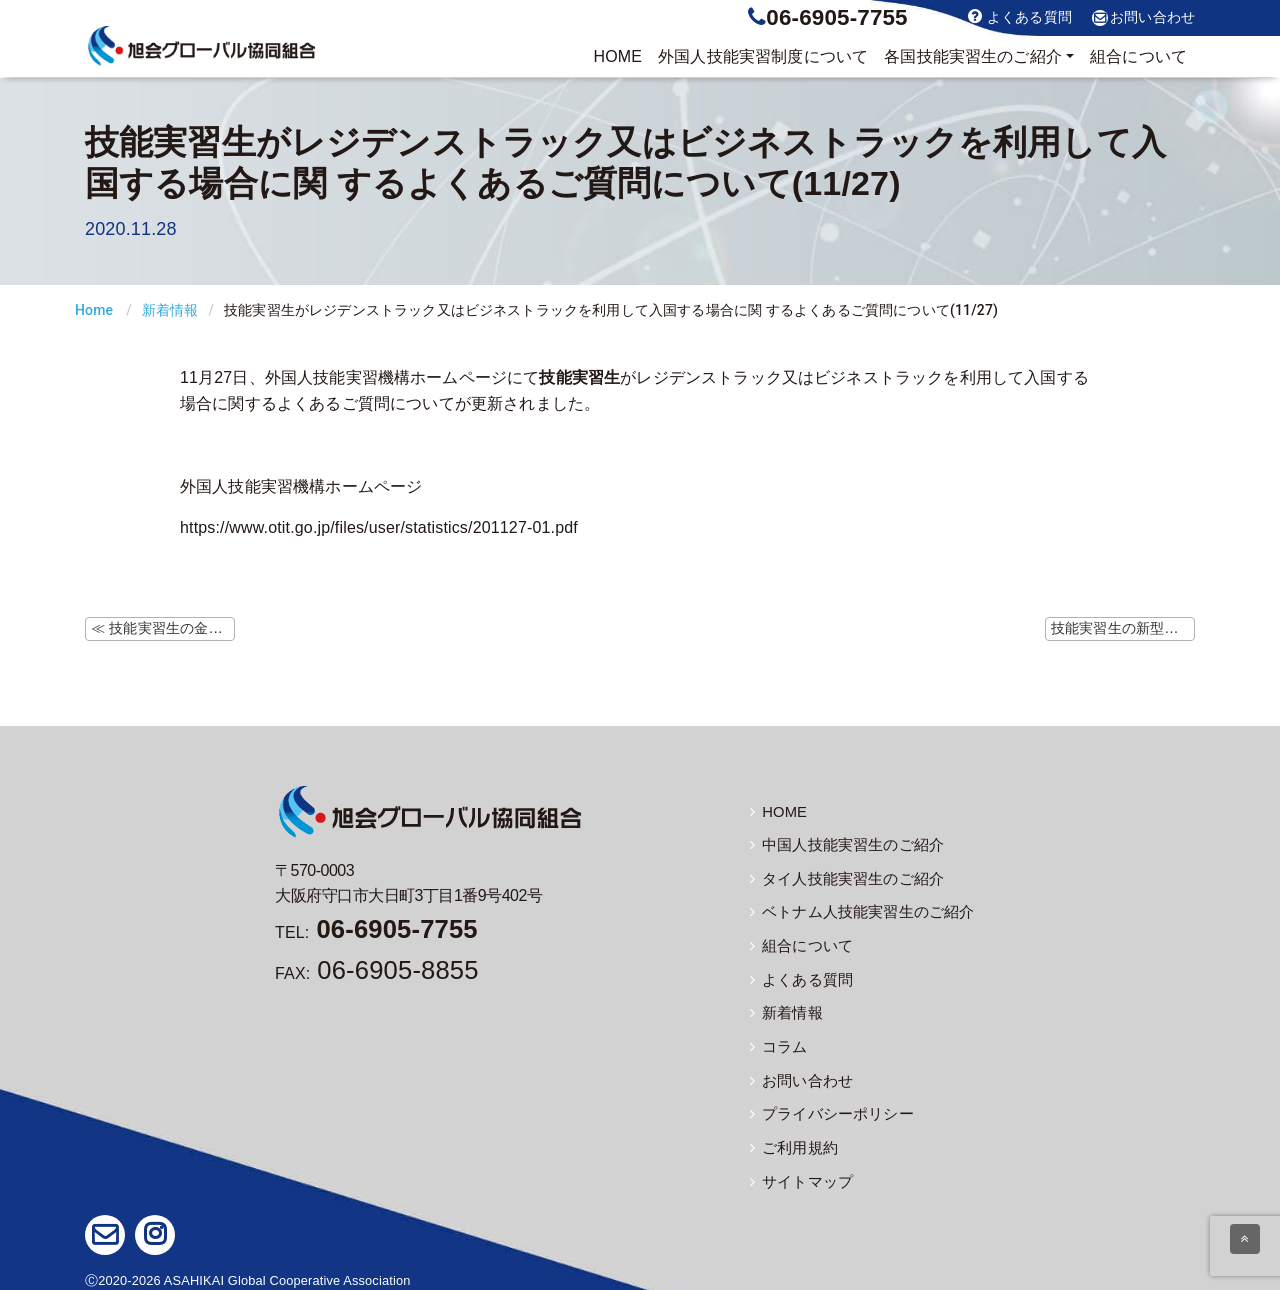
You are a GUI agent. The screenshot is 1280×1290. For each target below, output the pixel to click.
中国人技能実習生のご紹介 (841, 845)
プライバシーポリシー (827, 1109)
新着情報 (170, 310)
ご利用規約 (791, 1142)
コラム (777, 1043)
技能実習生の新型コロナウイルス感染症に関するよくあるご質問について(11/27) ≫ (1123, 628)
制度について (763, 57)
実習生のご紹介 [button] (973, 57)
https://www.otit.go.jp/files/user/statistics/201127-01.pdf (379, 527)
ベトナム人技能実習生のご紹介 (855, 911)
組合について (1138, 56)
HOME (617, 56)
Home (94, 310)
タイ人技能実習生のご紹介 (841, 878)
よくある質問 (1020, 16)
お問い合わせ (1143, 18)
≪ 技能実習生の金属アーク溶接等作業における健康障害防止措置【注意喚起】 (163, 628)
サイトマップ (798, 1175)
